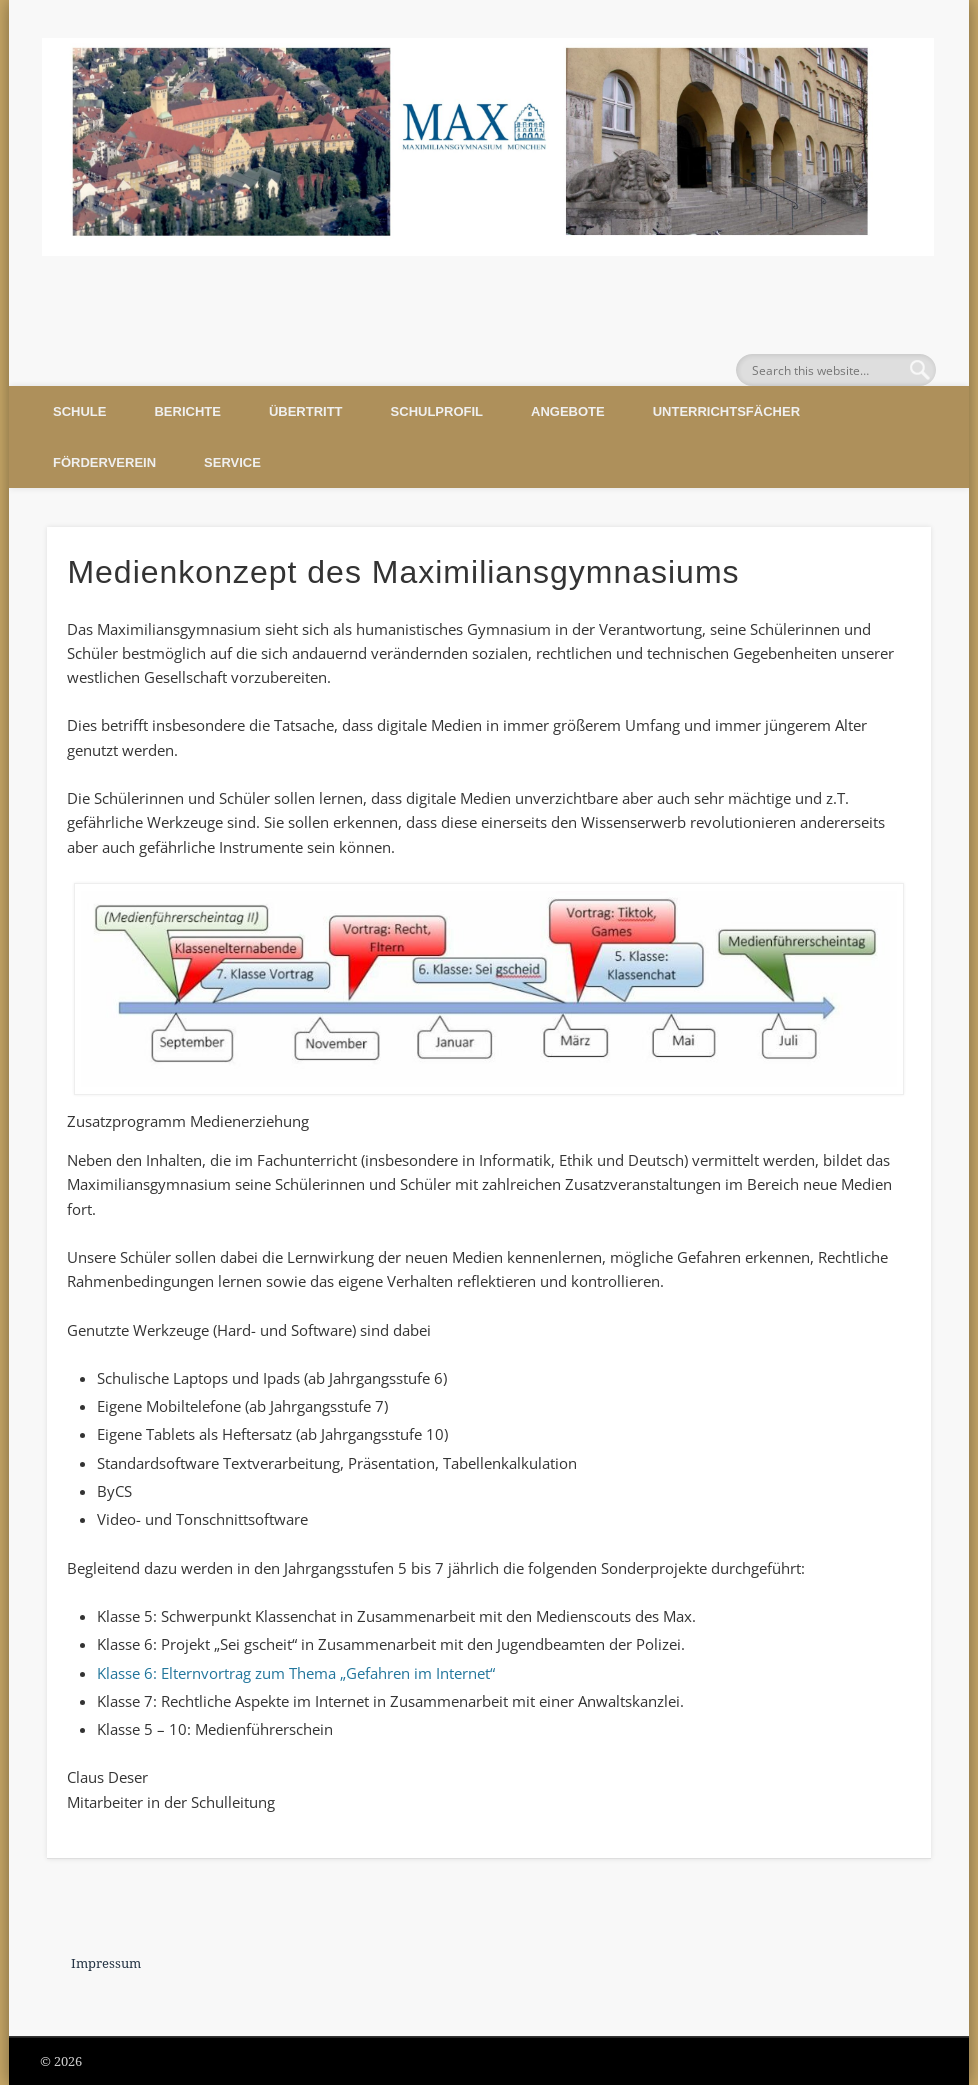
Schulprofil (437, 411)
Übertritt (306, 411)
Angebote (568, 411)
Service (232, 462)
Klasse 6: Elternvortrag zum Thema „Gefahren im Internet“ (296, 1673)
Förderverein (104, 462)
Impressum (106, 1963)
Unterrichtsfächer (726, 411)
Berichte (187, 411)
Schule (79, 411)
